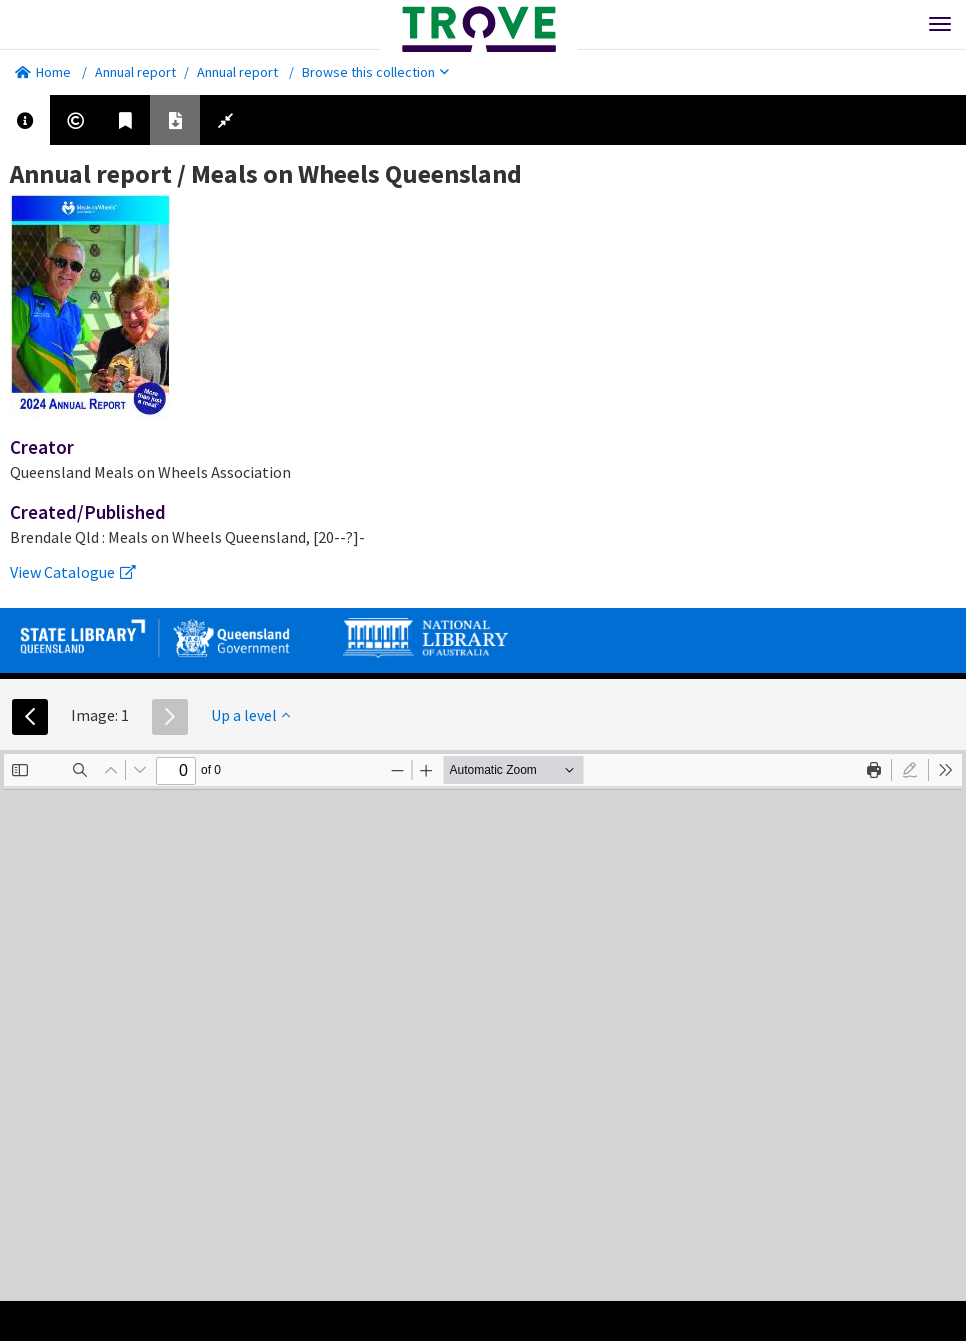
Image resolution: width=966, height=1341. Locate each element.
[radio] (910, 770)
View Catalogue (73, 572)
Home (43, 72)
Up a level (250, 715)
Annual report (135, 72)
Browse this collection (375, 72)
